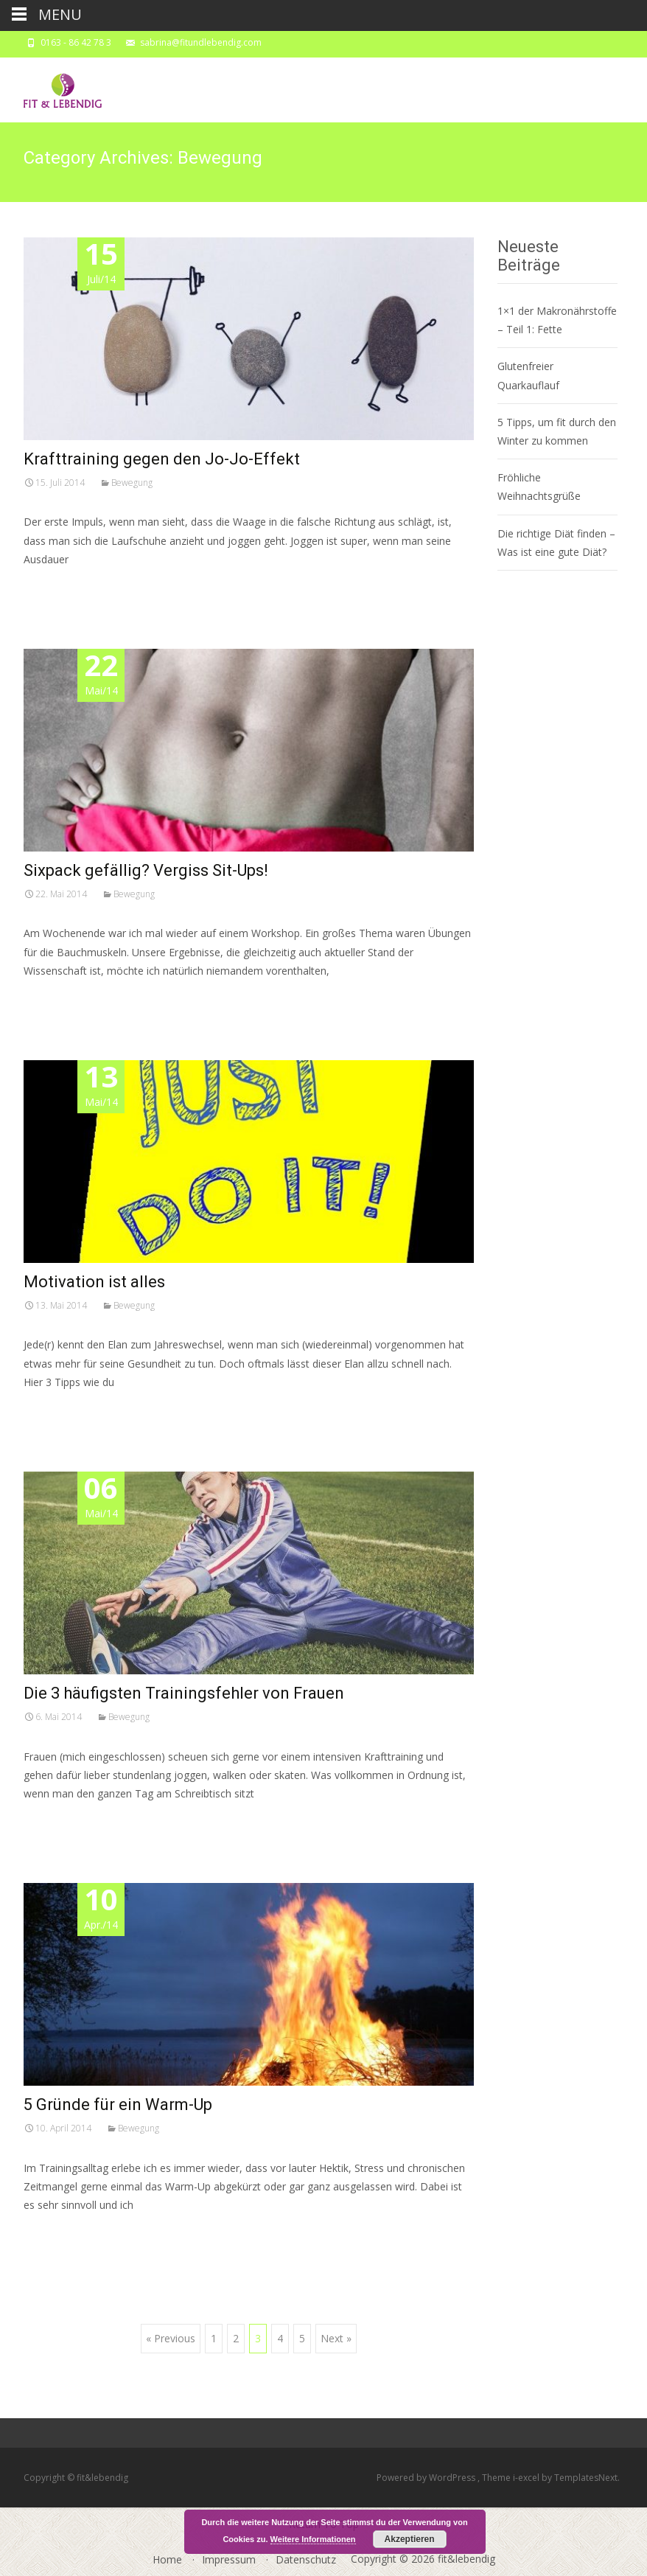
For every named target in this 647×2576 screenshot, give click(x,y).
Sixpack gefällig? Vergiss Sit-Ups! (146, 870)
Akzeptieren (410, 2539)
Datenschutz (306, 2559)
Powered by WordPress (427, 2477)
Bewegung (132, 482)
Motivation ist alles (94, 1282)
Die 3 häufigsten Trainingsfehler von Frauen (184, 1693)
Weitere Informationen (313, 2539)
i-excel (527, 2477)
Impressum (229, 2559)
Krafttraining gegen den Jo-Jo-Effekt (162, 459)
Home (167, 2559)
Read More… (56, 586)
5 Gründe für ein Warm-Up (118, 2104)
